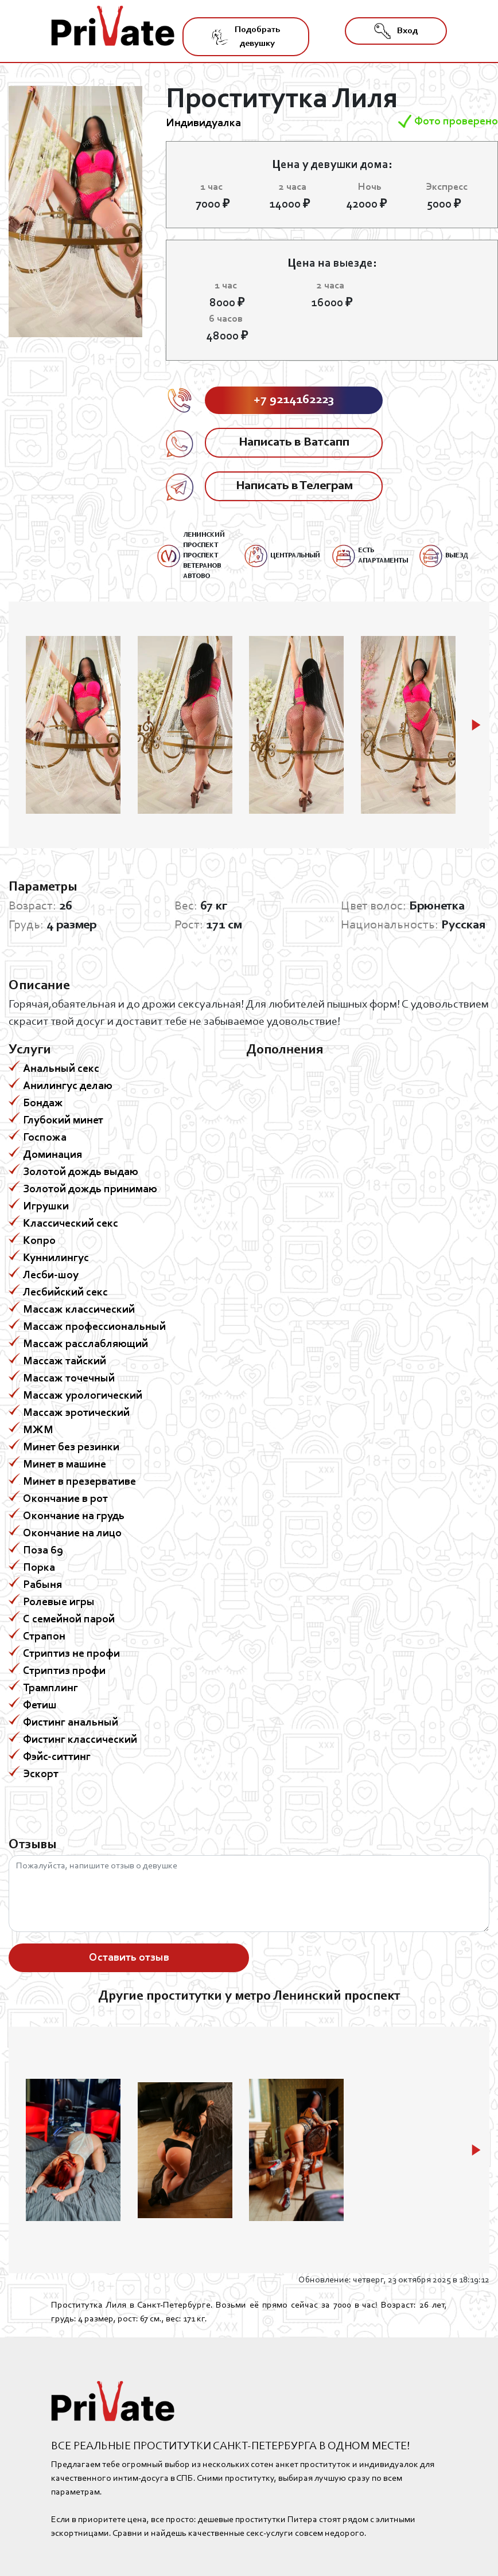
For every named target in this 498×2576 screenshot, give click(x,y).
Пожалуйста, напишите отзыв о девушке (249, 1893)
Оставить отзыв (129, 1958)
